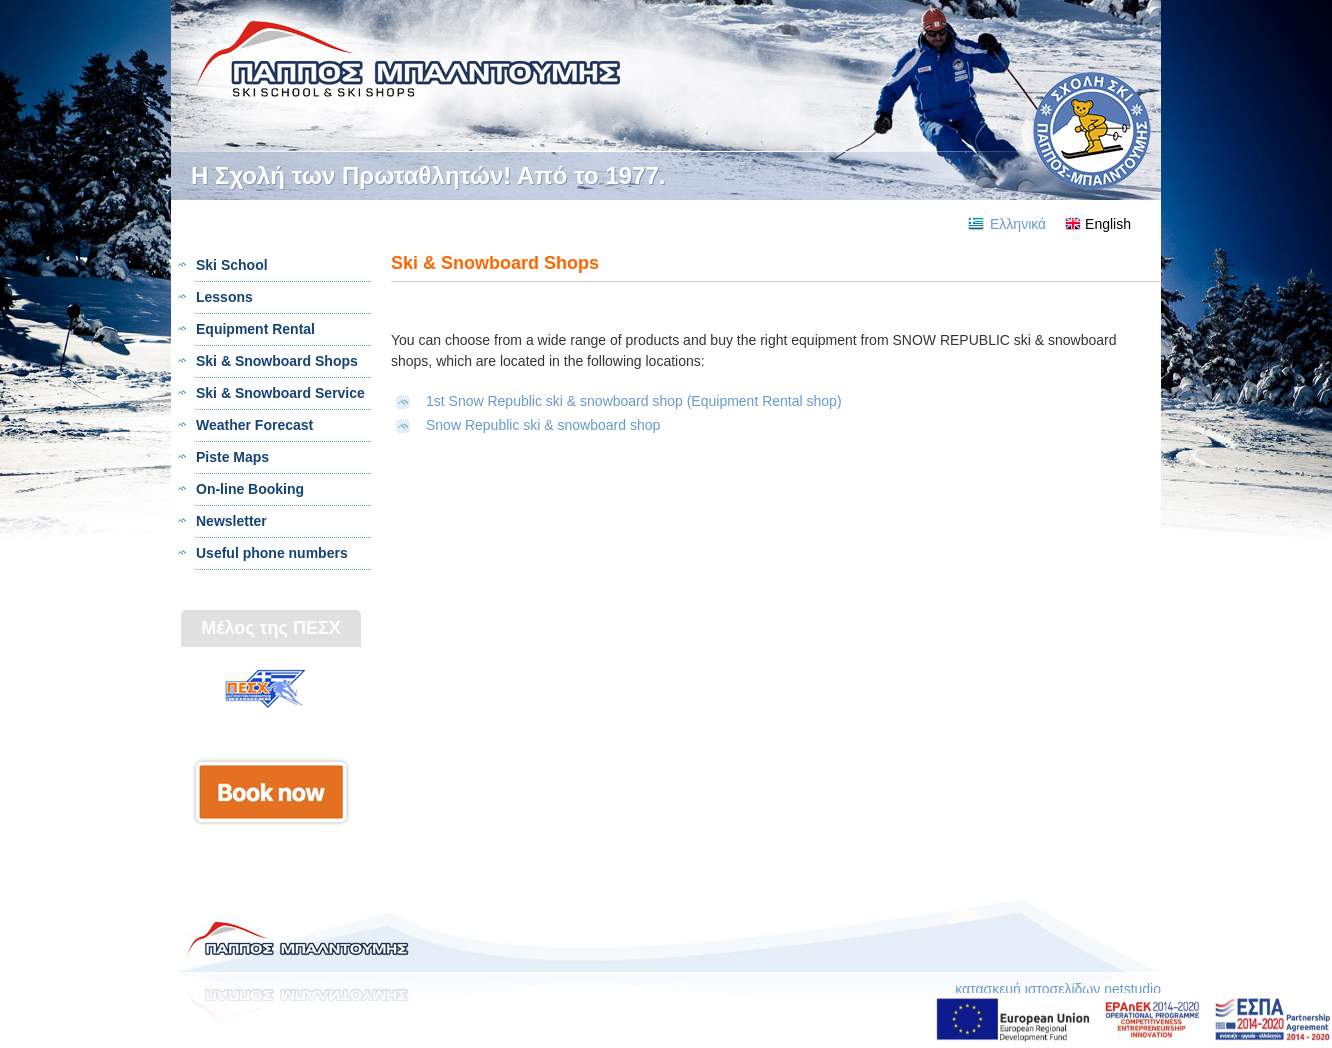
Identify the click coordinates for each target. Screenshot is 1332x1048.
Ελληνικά (1018, 224)
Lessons (224, 297)
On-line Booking (250, 489)
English (1108, 224)
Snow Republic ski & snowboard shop (545, 425)
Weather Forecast (254, 425)
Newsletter (231, 521)
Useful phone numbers (272, 553)
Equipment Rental (255, 329)
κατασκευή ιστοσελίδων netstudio (1058, 989)
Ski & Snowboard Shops (277, 361)
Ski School (232, 265)
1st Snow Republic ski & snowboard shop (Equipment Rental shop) (634, 401)
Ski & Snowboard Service (280, 393)
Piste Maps (232, 457)
